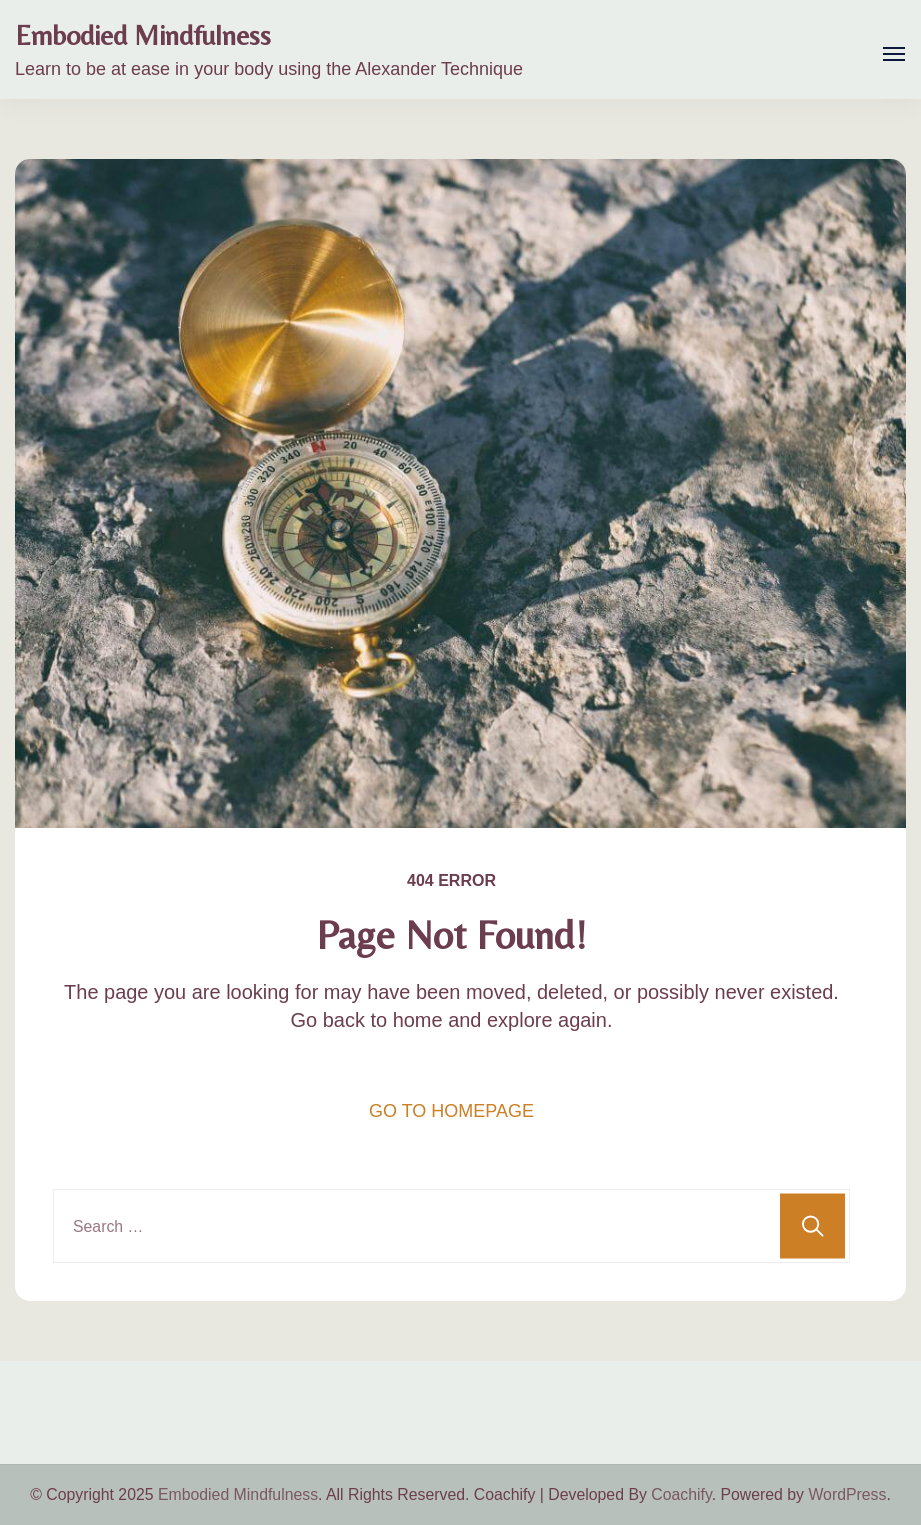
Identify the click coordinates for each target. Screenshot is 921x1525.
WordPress (847, 1494)
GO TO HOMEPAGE (451, 1111)
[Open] (894, 54)
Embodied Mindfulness (143, 35)
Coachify (681, 1494)
